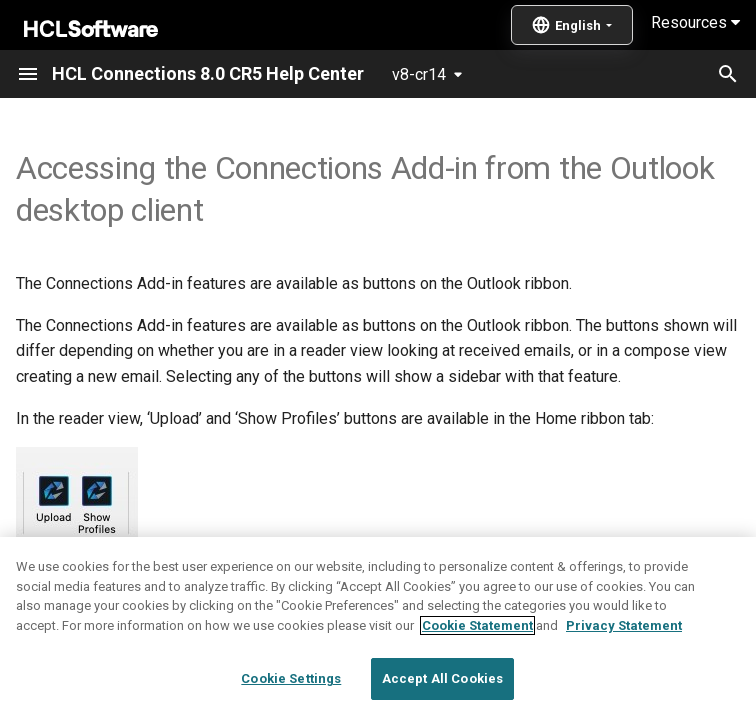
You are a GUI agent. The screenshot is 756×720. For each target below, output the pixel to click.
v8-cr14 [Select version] (419, 74)
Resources (695, 22)
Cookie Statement (477, 693)
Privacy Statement (624, 693)
